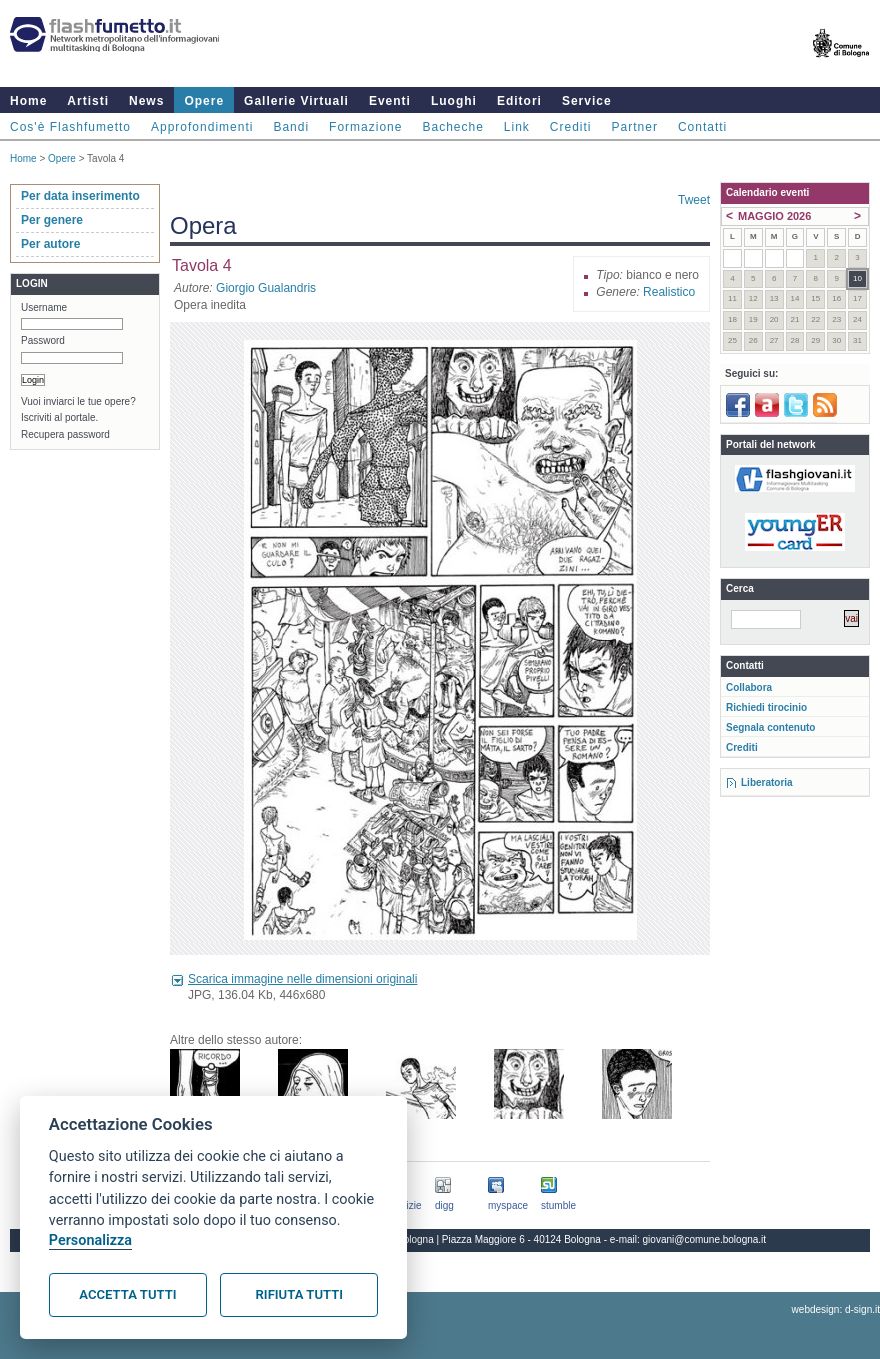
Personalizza (90, 1240)
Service (587, 101)
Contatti (702, 127)
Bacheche (452, 127)
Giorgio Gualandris (266, 288)
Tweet (694, 200)
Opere (204, 101)
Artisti (88, 101)
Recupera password (65, 434)
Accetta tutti (127, 1294)
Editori (519, 101)
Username (44, 307)
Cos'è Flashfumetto (70, 127)
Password (43, 340)
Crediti (571, 127)
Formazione (365, 127)
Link (517, 127)
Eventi (390, 101)
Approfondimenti (202, 127)
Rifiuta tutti (299, 1294)
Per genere (52, 220)
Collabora (749, 687)
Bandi (291, 127)
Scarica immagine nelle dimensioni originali (302, 979)
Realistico (669, 292)
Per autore (50, 244)
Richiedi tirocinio (766, 707)
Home (28, 101)
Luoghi (454, 101)
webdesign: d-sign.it (836, 1309)
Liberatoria (767, 782)
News (146, 101)
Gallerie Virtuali (296, 101)
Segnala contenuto (770, 727)
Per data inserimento (80, 196)
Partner (635, 127)
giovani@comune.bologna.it (705, 1239)
